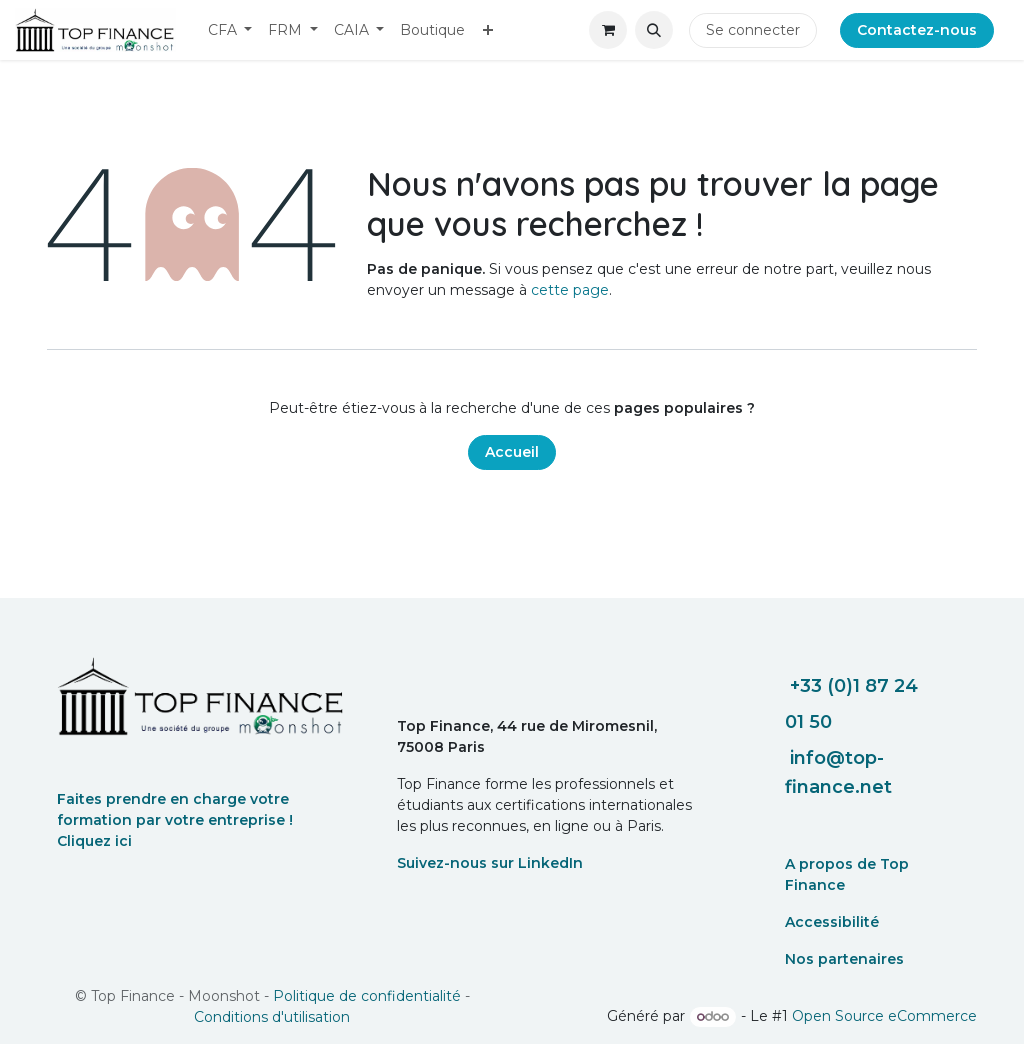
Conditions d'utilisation (272, 1017)
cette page (570, 290)
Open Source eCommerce (884, 1016)
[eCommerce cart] (608, 30)
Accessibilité (832, 922)
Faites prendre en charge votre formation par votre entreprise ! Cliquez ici (175, 820)
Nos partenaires (844, 959)
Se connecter (753, 30)
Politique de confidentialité (367, 996)
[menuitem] (230, 30)
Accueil (512, 452)
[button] (654, 30)
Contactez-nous (917, 30)
